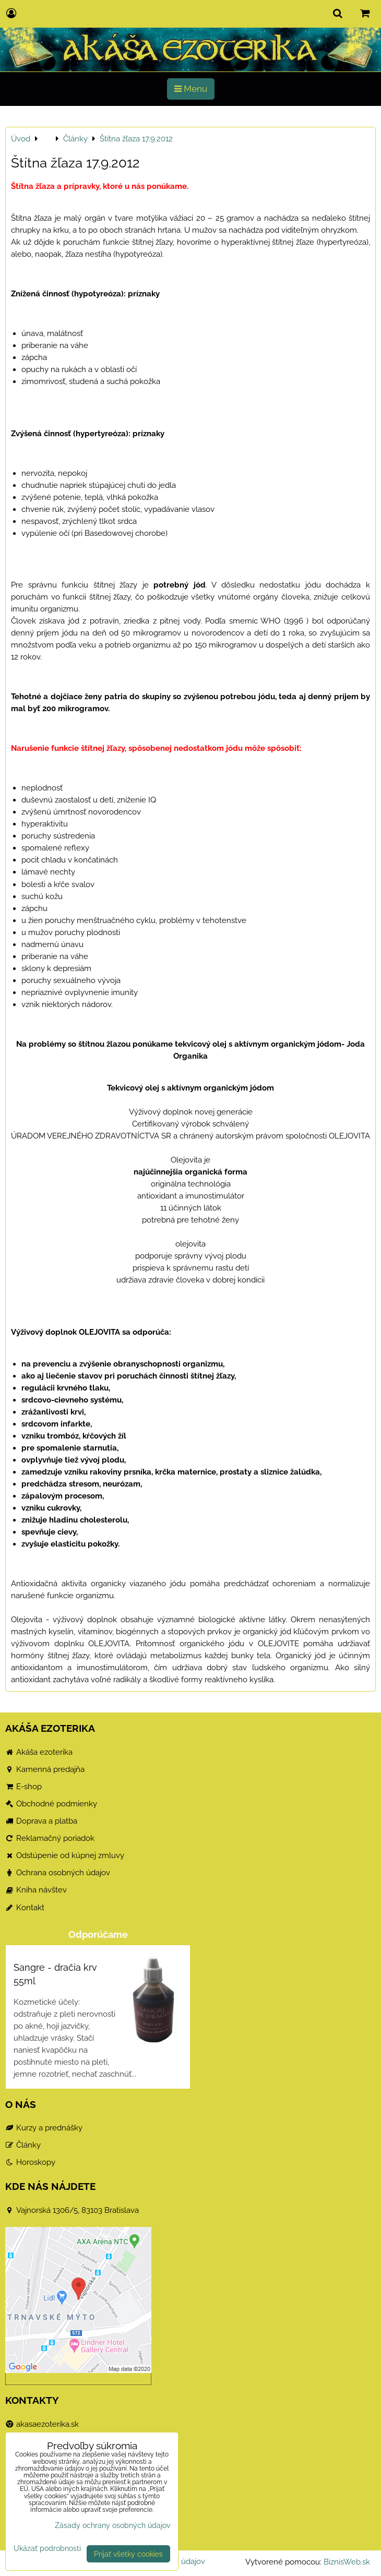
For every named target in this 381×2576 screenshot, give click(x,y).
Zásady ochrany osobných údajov (112, 2525)
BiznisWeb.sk (347, 2562)
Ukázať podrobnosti (47, 2548)
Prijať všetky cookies (128, 2553)
